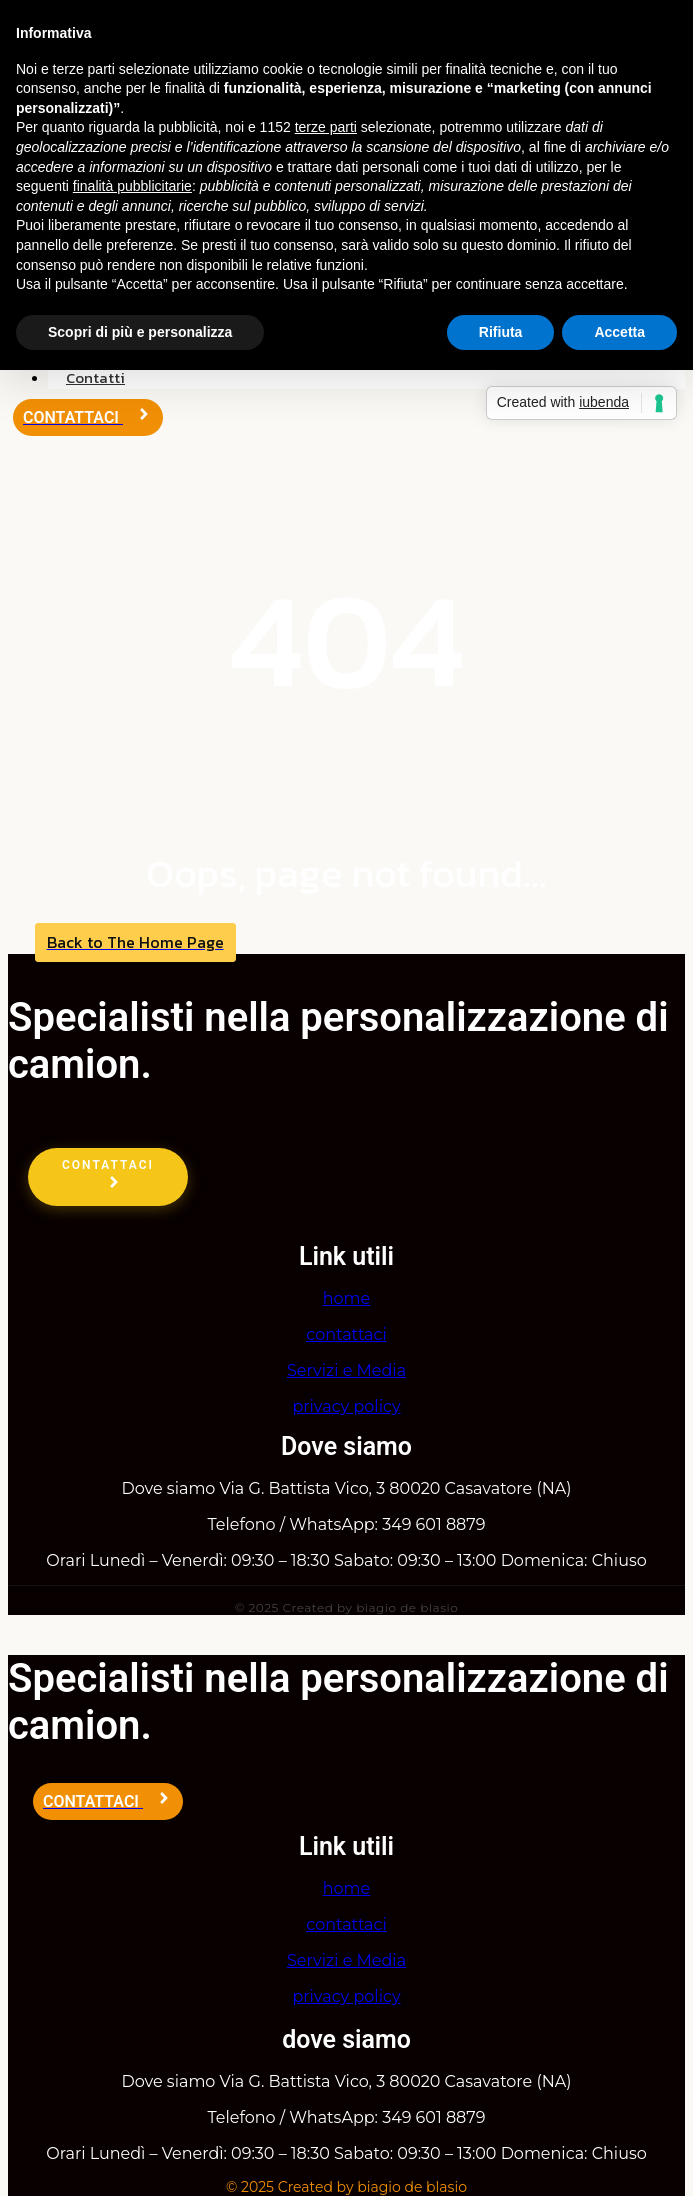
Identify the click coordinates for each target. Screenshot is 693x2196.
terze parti (326, 127)
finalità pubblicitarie (132, 186)
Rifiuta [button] (501, 332)
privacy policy (346, 1406)
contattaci (346, 1334)
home (347, 1298)
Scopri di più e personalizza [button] (140, 332)
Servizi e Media (346, 1370)
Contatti (95, 377)
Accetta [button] (619, 332)
